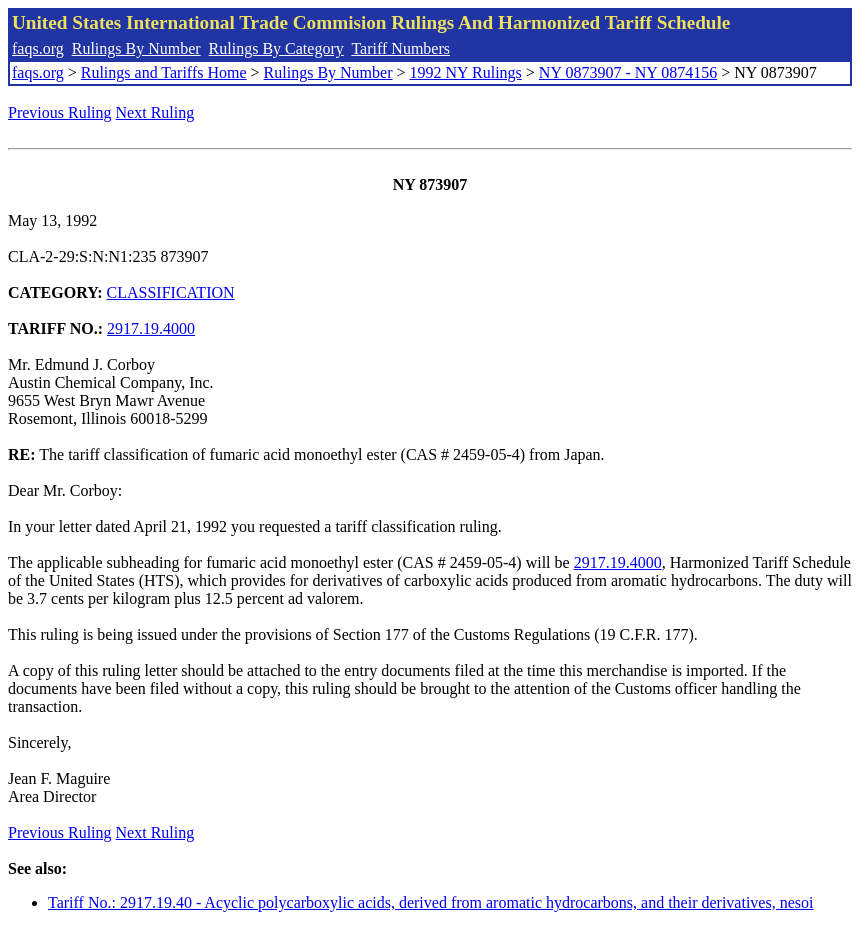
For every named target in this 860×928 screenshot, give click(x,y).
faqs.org (38, 48)
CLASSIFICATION (171, 292)
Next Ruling (155, 112)
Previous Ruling (60, 112)
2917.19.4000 (151, 328)
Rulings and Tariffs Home (164, 72)
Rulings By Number (136, 48)
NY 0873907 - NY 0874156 (628, 72)
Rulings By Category (276, 48)
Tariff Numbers (400, 48)
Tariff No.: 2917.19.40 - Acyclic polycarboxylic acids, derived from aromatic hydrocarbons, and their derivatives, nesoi (430, 902)
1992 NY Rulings (466, 72)
